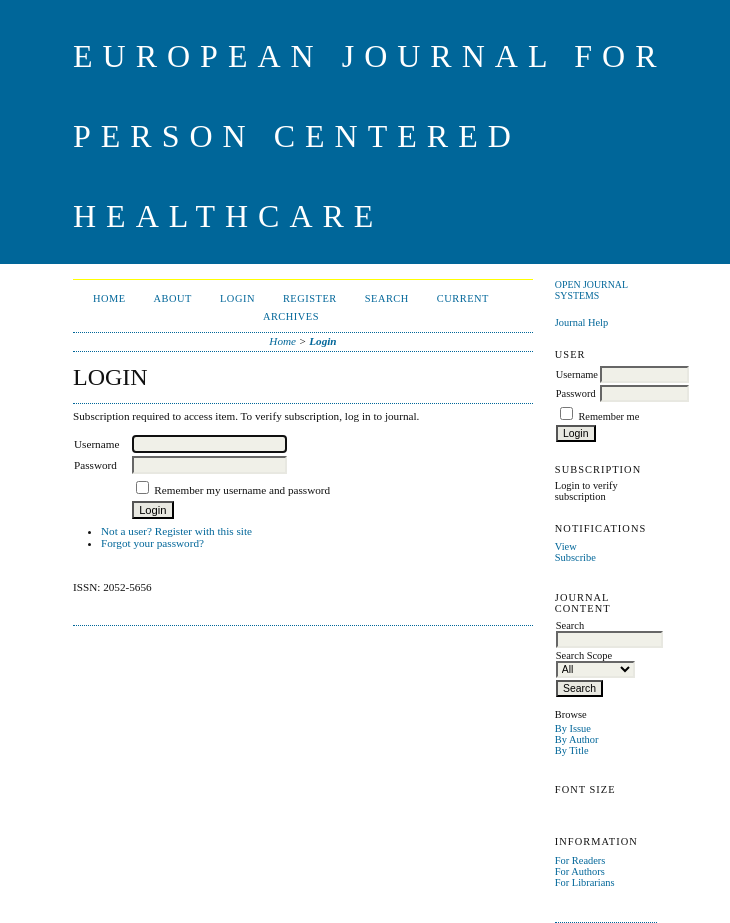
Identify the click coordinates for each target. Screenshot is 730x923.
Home (109, 298)
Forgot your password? (152, 543)
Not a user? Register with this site (176, 531)
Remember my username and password (242, 490)
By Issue (573, 728)
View (566, 546)
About (173, 298)
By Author (577, 739)
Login (237, 298)
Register (310, 298)
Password (576, 393)
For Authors (580, 871)
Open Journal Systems (591, 290)
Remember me (608, 416)
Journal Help (581, 322)
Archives (291, 316)
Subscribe (575, 557)
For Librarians (585, 882)
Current (463, 298)
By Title (572, 750)
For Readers (580, 860)
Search (387, 298)
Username (577, 374)
